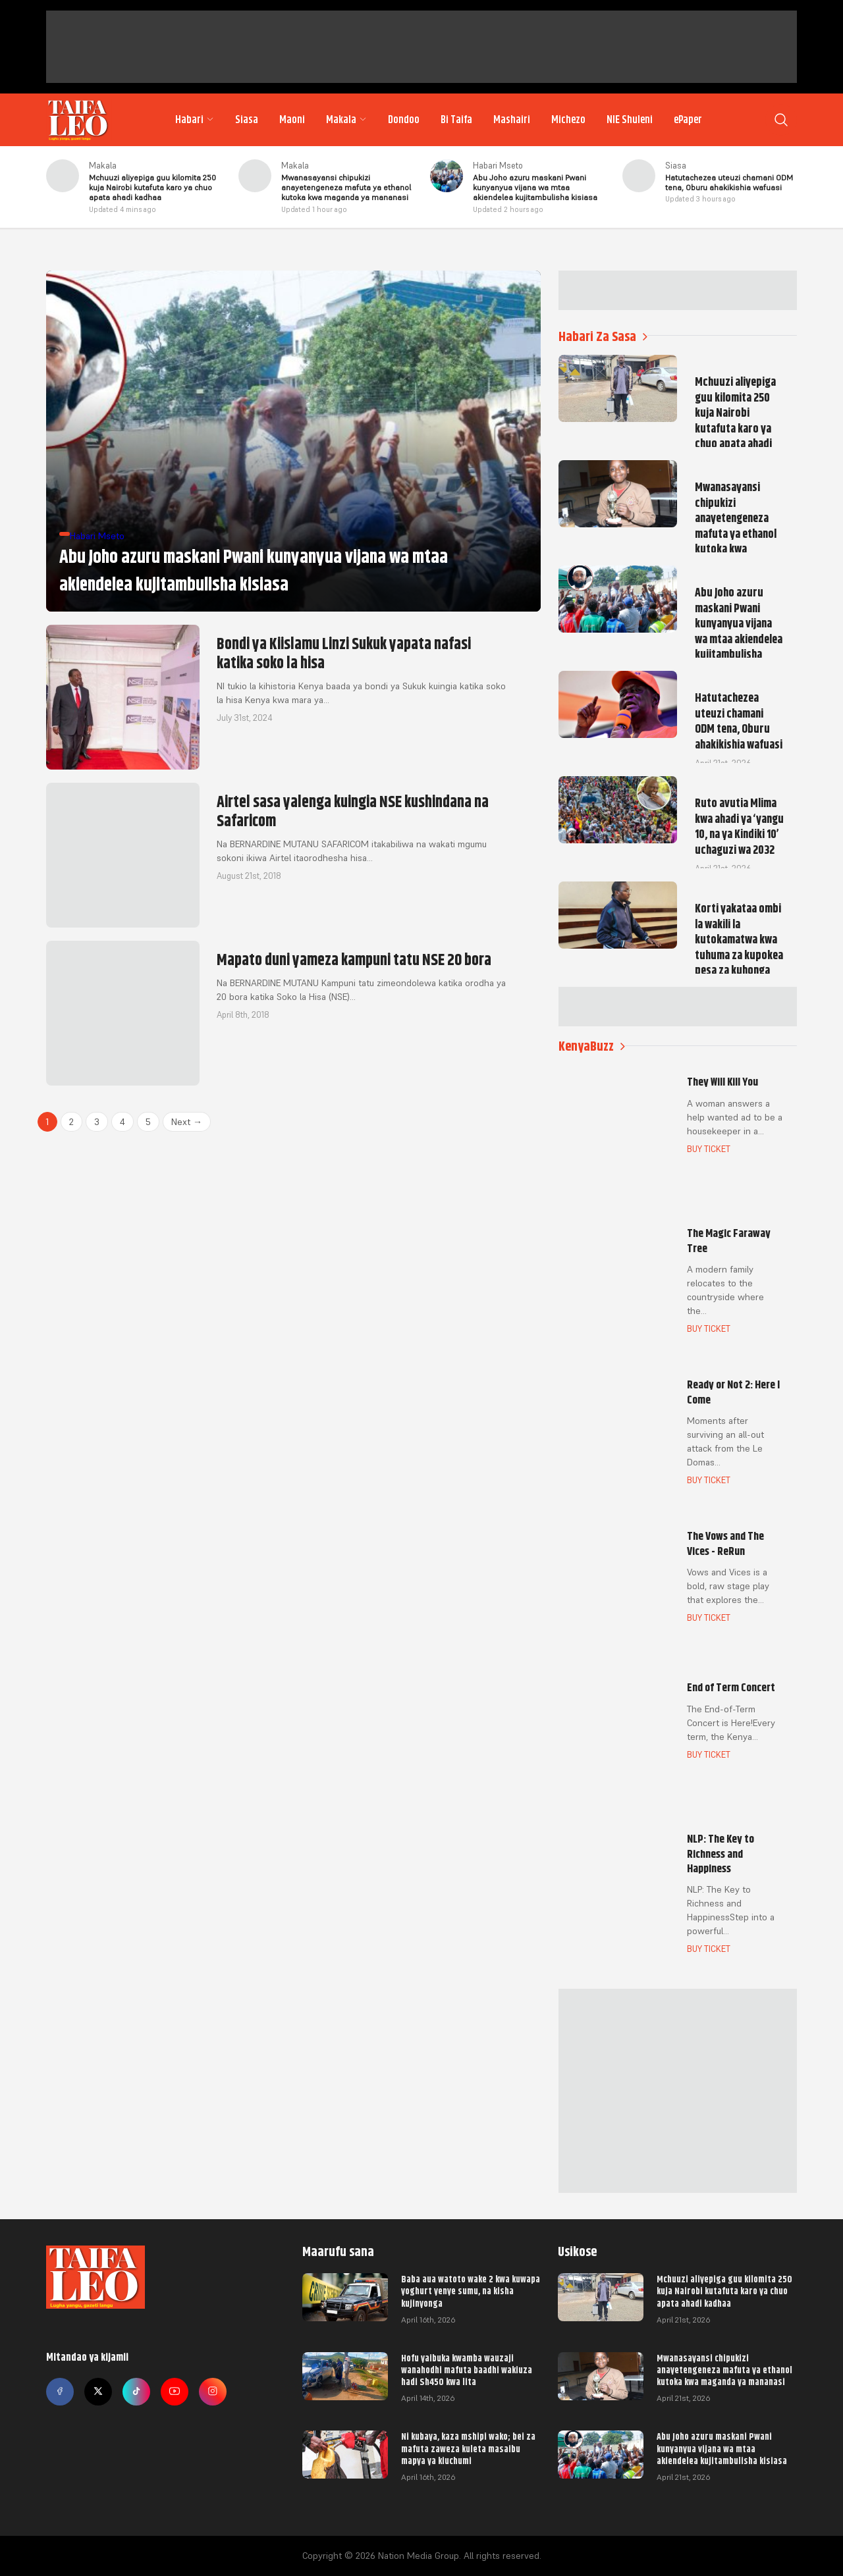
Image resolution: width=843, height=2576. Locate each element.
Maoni (292, 120)
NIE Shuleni (630, 120)
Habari (194, 120)
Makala (346, 120)
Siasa (246, 120)
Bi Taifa (456, 120)
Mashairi (511, 120)
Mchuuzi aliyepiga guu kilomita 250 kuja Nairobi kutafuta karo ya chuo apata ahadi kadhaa (724, 2291)
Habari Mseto (498, 165)
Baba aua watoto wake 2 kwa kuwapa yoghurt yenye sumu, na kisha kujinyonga (470, 2291)
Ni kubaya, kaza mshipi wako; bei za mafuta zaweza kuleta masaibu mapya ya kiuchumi (468, 2448)
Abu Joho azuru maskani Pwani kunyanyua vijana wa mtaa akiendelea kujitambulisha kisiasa (722, 2448)
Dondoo (404, 120)
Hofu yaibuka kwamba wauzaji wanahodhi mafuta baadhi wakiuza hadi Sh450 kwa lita (466, 2370)
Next (186, 1122)
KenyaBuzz (591, 1046)
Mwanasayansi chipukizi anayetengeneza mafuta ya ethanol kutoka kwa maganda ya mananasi (724, 2370)
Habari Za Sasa (602, 336)
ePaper (688, 120)
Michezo (568, 120)
